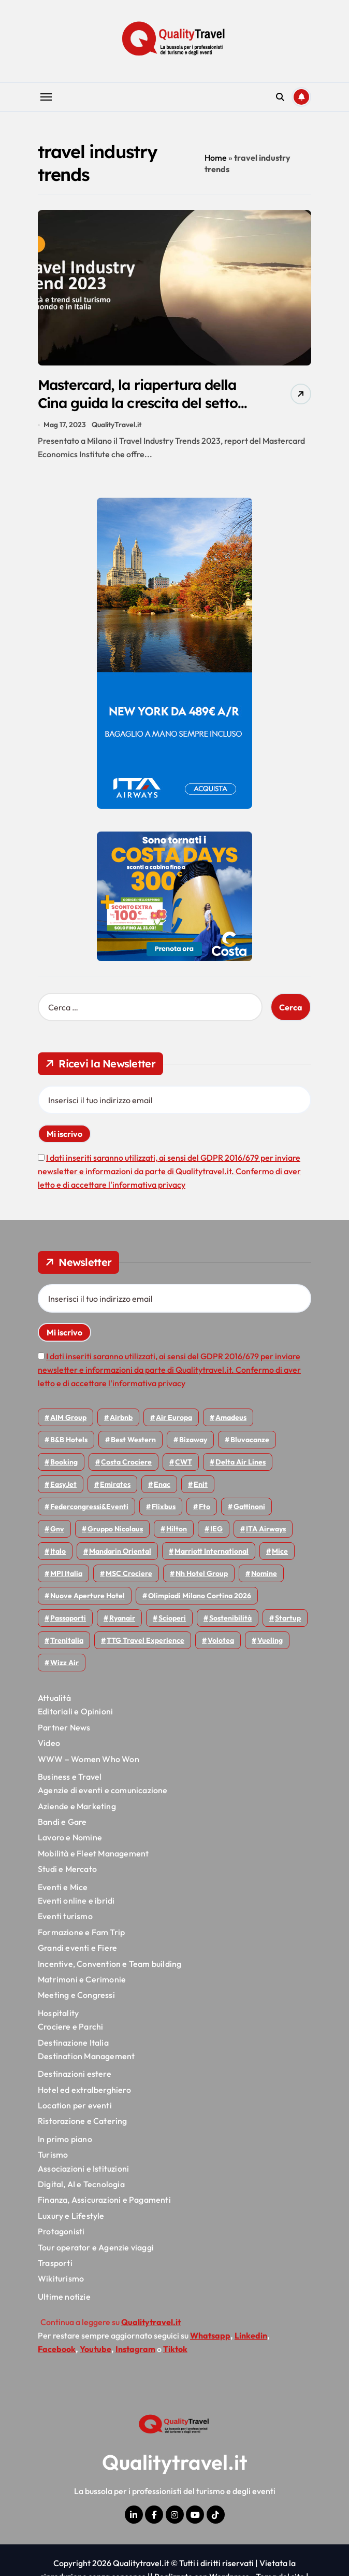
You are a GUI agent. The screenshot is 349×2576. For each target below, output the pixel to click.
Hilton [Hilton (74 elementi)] (176, 1529)
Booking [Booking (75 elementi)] (64, 1462)
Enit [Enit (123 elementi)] (201, 1484)
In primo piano (65, 2139)
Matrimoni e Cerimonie (82, 1980)
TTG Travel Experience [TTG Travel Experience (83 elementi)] (145, 1640)
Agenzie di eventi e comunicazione (103, 1790)
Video (49, 1743)
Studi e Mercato (67, 1869)
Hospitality (58, 2013)
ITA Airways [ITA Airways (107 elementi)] (266, 1529)
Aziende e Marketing (77, 1806)
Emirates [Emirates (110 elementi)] (115, 1484)
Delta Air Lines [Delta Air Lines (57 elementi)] (240, 1462)
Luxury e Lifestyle (71, 2216)
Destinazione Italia (73, 2042)
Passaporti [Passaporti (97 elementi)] (68, 1618)
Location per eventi (75, 2106)
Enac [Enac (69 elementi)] (162, 1484)
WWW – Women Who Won (88, 1759)
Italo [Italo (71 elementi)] (58, 1551)
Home (216, 157)
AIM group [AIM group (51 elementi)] (68, 1418)
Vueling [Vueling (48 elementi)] (270, 1640)
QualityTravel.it (116, 425)
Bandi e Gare (62, 1822)
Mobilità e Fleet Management (93, 1854)
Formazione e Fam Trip (81, 1932)
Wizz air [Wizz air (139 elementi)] (64, 1663)
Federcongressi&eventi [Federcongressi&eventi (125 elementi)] (89, 1507)
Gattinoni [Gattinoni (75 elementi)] (249, 1507)
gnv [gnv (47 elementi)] (57, 1529)
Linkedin (251, 2335)
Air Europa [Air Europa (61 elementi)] (174, 1418)
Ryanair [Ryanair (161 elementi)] (122, 1618)
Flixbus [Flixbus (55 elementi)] (164, 1507)
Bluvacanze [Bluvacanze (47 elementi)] (249, 1440)
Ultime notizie (64, 2297)
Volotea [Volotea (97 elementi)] (221, 1640)
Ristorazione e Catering (82, 2121)
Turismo (53, 2155)
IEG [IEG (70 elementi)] (216, 1529)
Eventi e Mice (63, 1887)
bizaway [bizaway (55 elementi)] (193, 1440)
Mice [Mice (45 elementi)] (280, 1551)
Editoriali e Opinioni (75, 1712)
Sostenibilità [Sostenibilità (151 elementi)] (230, 1618)
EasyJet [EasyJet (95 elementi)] (63, 1484)
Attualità (54, 1698)
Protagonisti (61, 2232)
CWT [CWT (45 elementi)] (183, 1462)
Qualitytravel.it (175, 2462)
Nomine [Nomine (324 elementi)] (264, 1574)
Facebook (57, 2349)
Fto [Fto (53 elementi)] (204, 1507)
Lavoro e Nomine (70, 1838)
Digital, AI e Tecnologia (81, 2184)
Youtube (95, 2349)
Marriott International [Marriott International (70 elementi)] (211, 1551)
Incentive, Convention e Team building (109, 1964)
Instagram (135, 2349)
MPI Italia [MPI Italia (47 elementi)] (66, 1574)
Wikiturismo (61, 2279)
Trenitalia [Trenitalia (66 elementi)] (66, 1640)
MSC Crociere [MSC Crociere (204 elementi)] (129, 1574)
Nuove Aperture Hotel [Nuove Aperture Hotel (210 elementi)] (87, 1596)
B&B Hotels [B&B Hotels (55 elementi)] (69, 1440)
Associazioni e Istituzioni (83, 2169)
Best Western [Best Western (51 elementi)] (133, 1440)
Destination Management (86, 2056)
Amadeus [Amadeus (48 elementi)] (230, 1418)
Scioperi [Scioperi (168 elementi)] (172, 1618)
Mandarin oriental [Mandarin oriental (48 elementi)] (120, 1551)
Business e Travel (69, 1777)
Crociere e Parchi (70, 2027)
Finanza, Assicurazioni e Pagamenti (104, 2200)
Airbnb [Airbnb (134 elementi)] (121, 1418)
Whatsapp (210, 2335)
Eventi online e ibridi (76, 1901)
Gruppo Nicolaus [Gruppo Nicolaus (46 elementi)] (115, 1529)
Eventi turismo (65, 1916)
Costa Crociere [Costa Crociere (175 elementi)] (126, 1462)
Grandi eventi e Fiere (77, 1948)
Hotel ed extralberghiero (84, 2090)
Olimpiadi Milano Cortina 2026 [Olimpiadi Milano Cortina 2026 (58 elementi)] (199, 1596)
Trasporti (55, 2263)
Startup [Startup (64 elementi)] (288, 1618)
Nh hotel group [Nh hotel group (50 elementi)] (202, 1574)
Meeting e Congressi (76, 1995)
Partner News (64, 1728)
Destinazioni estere (74, 2074)
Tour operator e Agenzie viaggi (96, 2247)
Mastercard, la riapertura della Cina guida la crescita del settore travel (139, 403)
